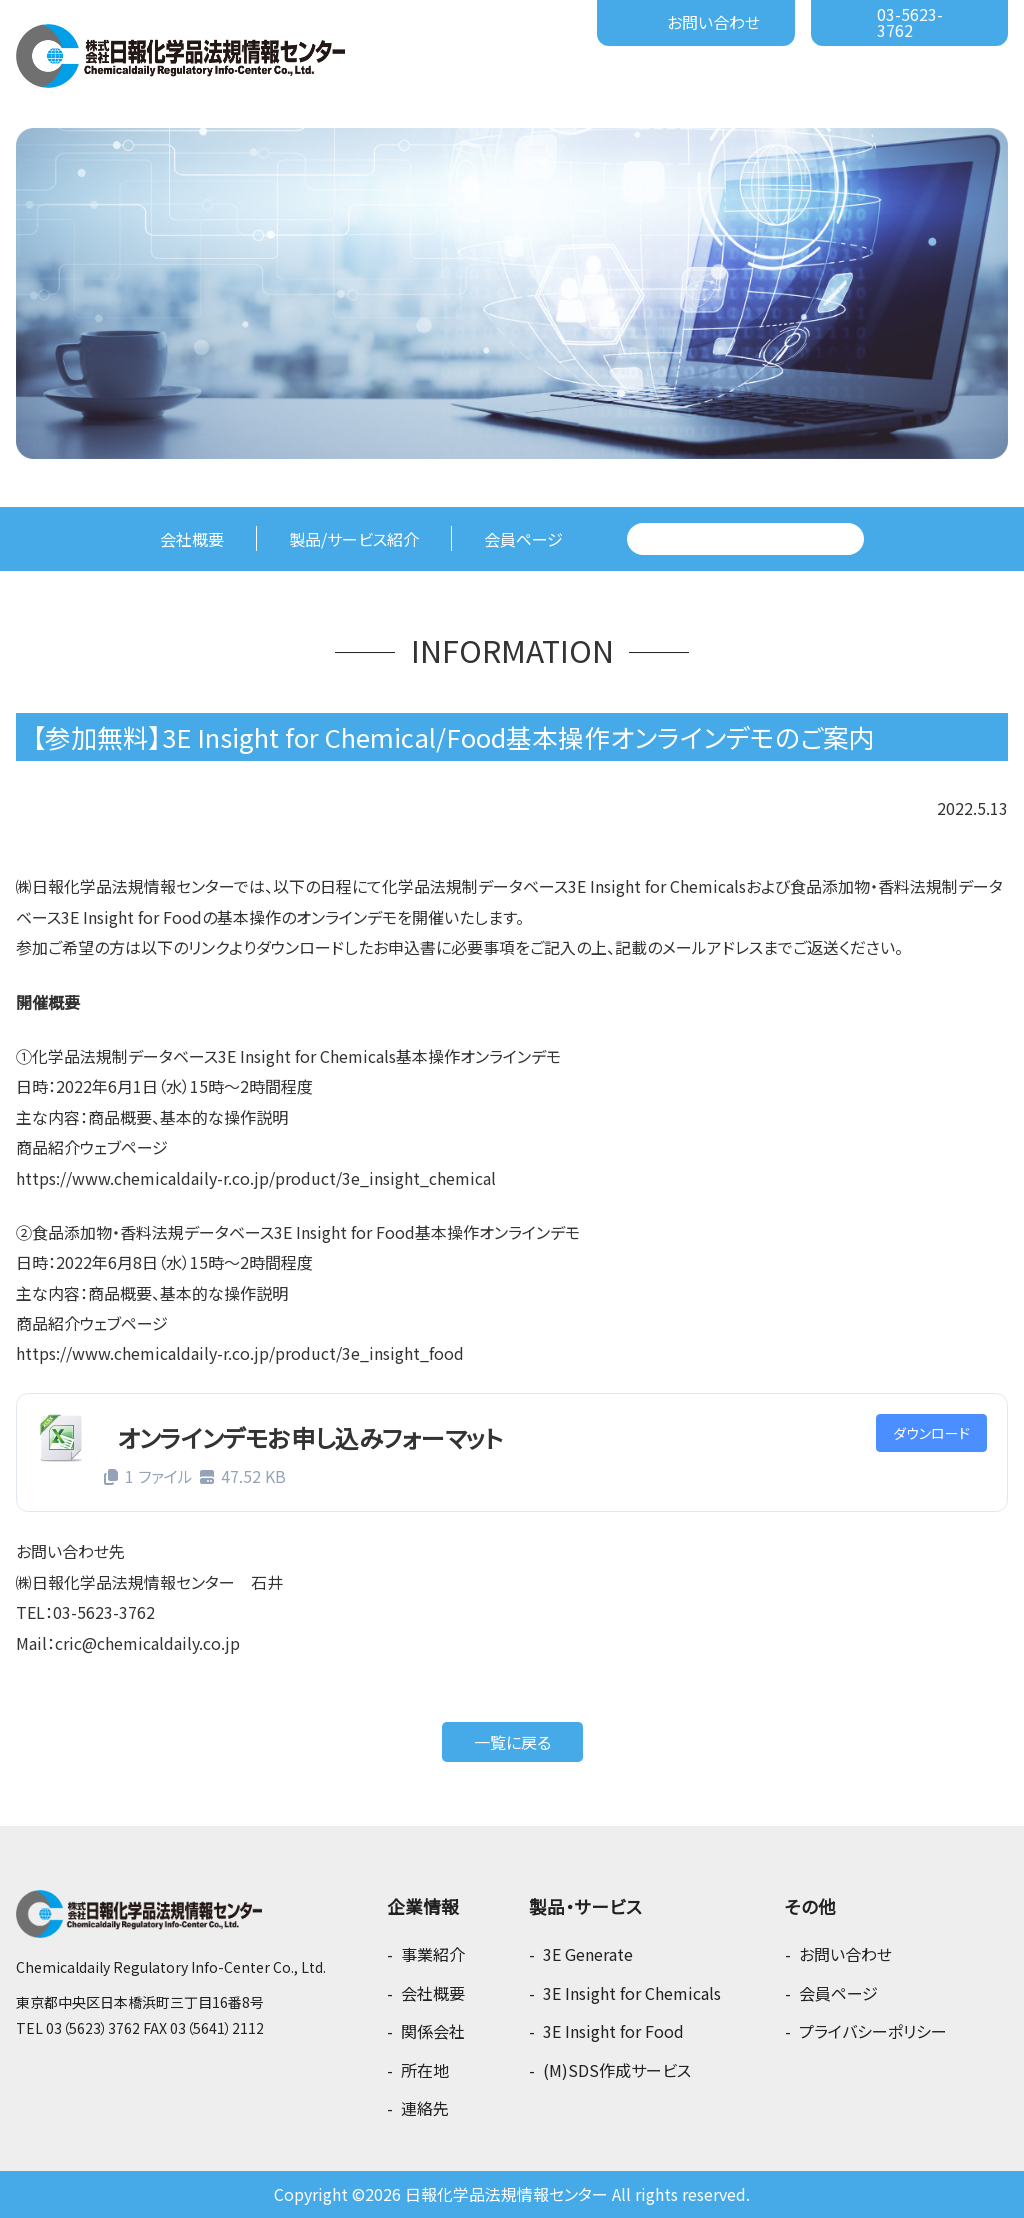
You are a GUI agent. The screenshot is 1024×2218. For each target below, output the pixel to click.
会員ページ (523, 539)
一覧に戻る (512, 1742)
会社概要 (192, 539)
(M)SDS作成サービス (617, 2070)
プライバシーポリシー (873, 2031)
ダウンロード (931, 1433)
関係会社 (433, 2031)
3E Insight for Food (613, 2031)
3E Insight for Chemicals (632, 1993)
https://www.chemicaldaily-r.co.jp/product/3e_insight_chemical (256, 1178)
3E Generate (588, 1954)
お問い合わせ (713, 22)
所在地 (425, 2070)
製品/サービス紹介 (354, 539)
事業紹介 (433, 1954)
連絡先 (425, 2108)
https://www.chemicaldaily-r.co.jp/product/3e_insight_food (240, 1353)
